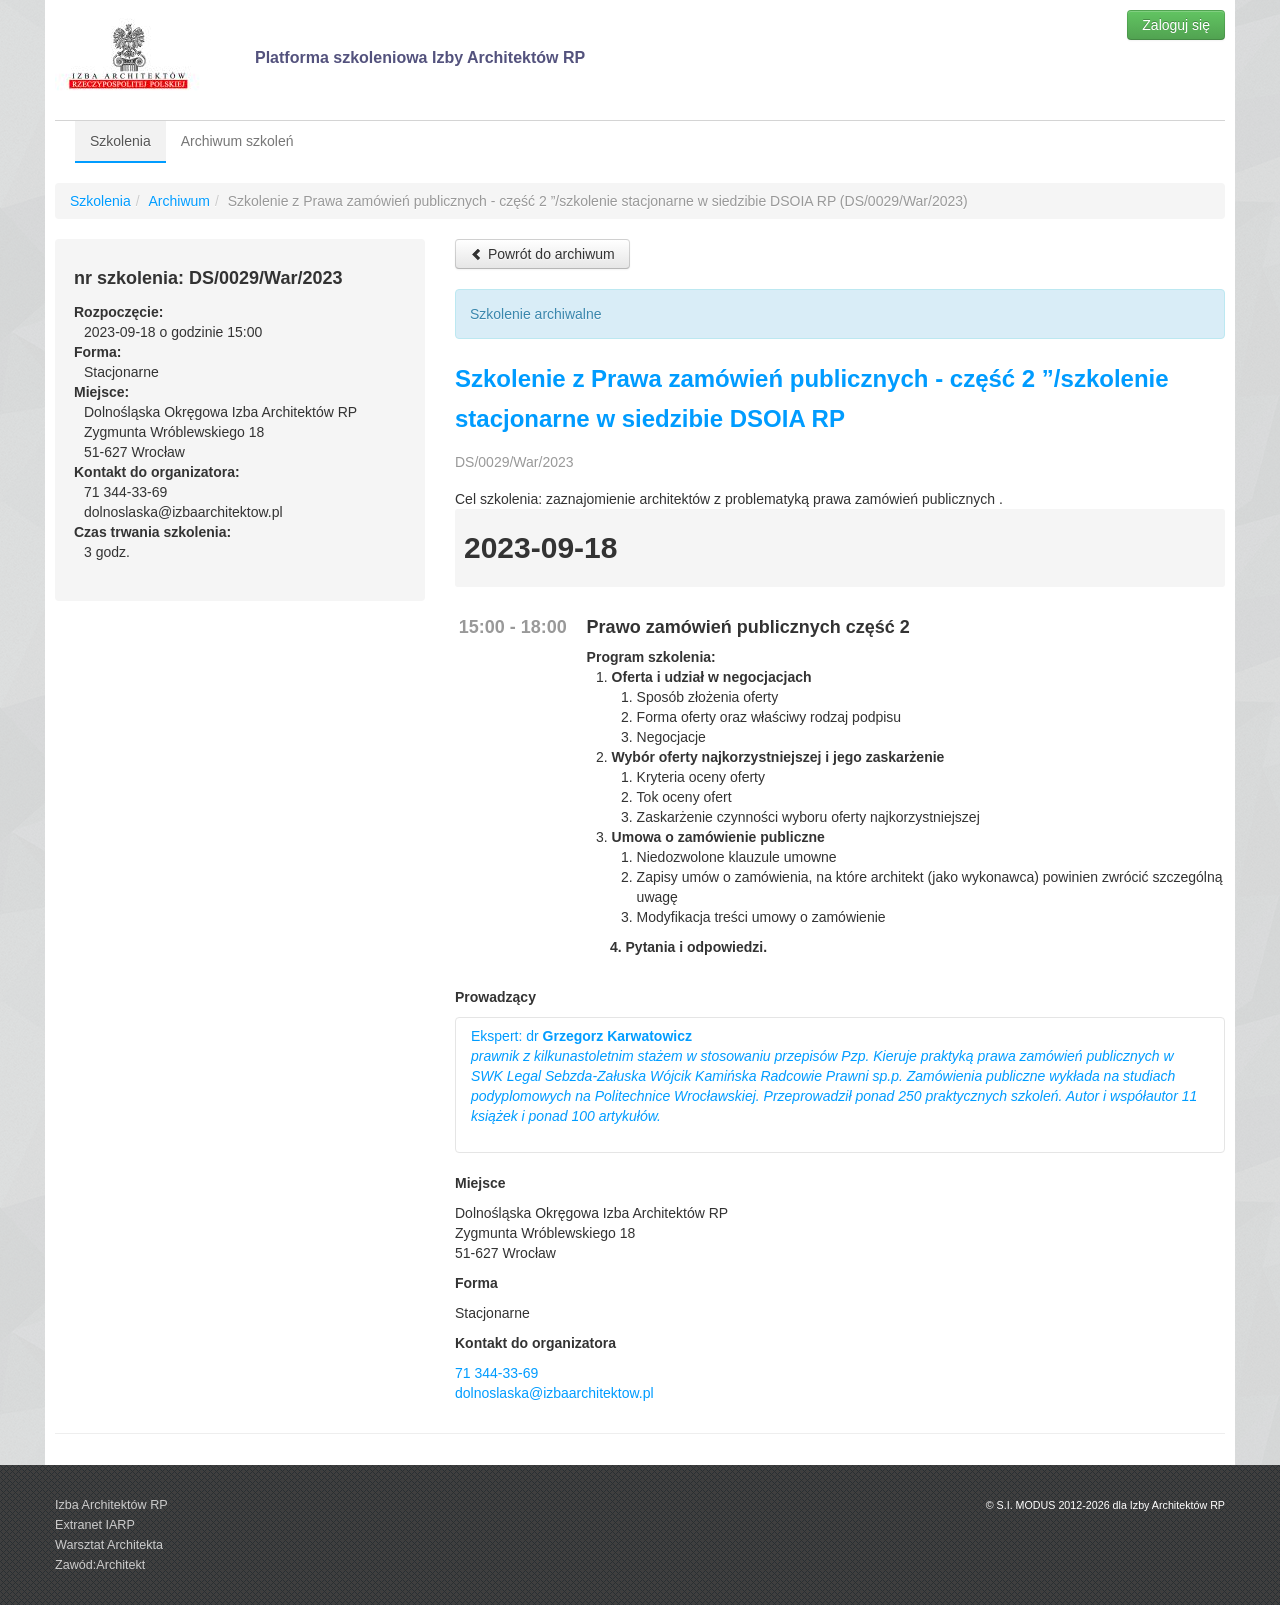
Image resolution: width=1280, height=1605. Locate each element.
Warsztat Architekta (109, 1545)
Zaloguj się (1176, 25)
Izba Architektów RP (111, 1505)
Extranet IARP (95, 1525)
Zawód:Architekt (100, 1565)
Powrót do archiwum (542, 254)
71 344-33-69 (496, 1373)
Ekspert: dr (834, 1076)
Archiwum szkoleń (237, 141)
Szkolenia (120, 141)
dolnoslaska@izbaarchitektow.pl (554, 1393)
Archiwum (178, 201)
